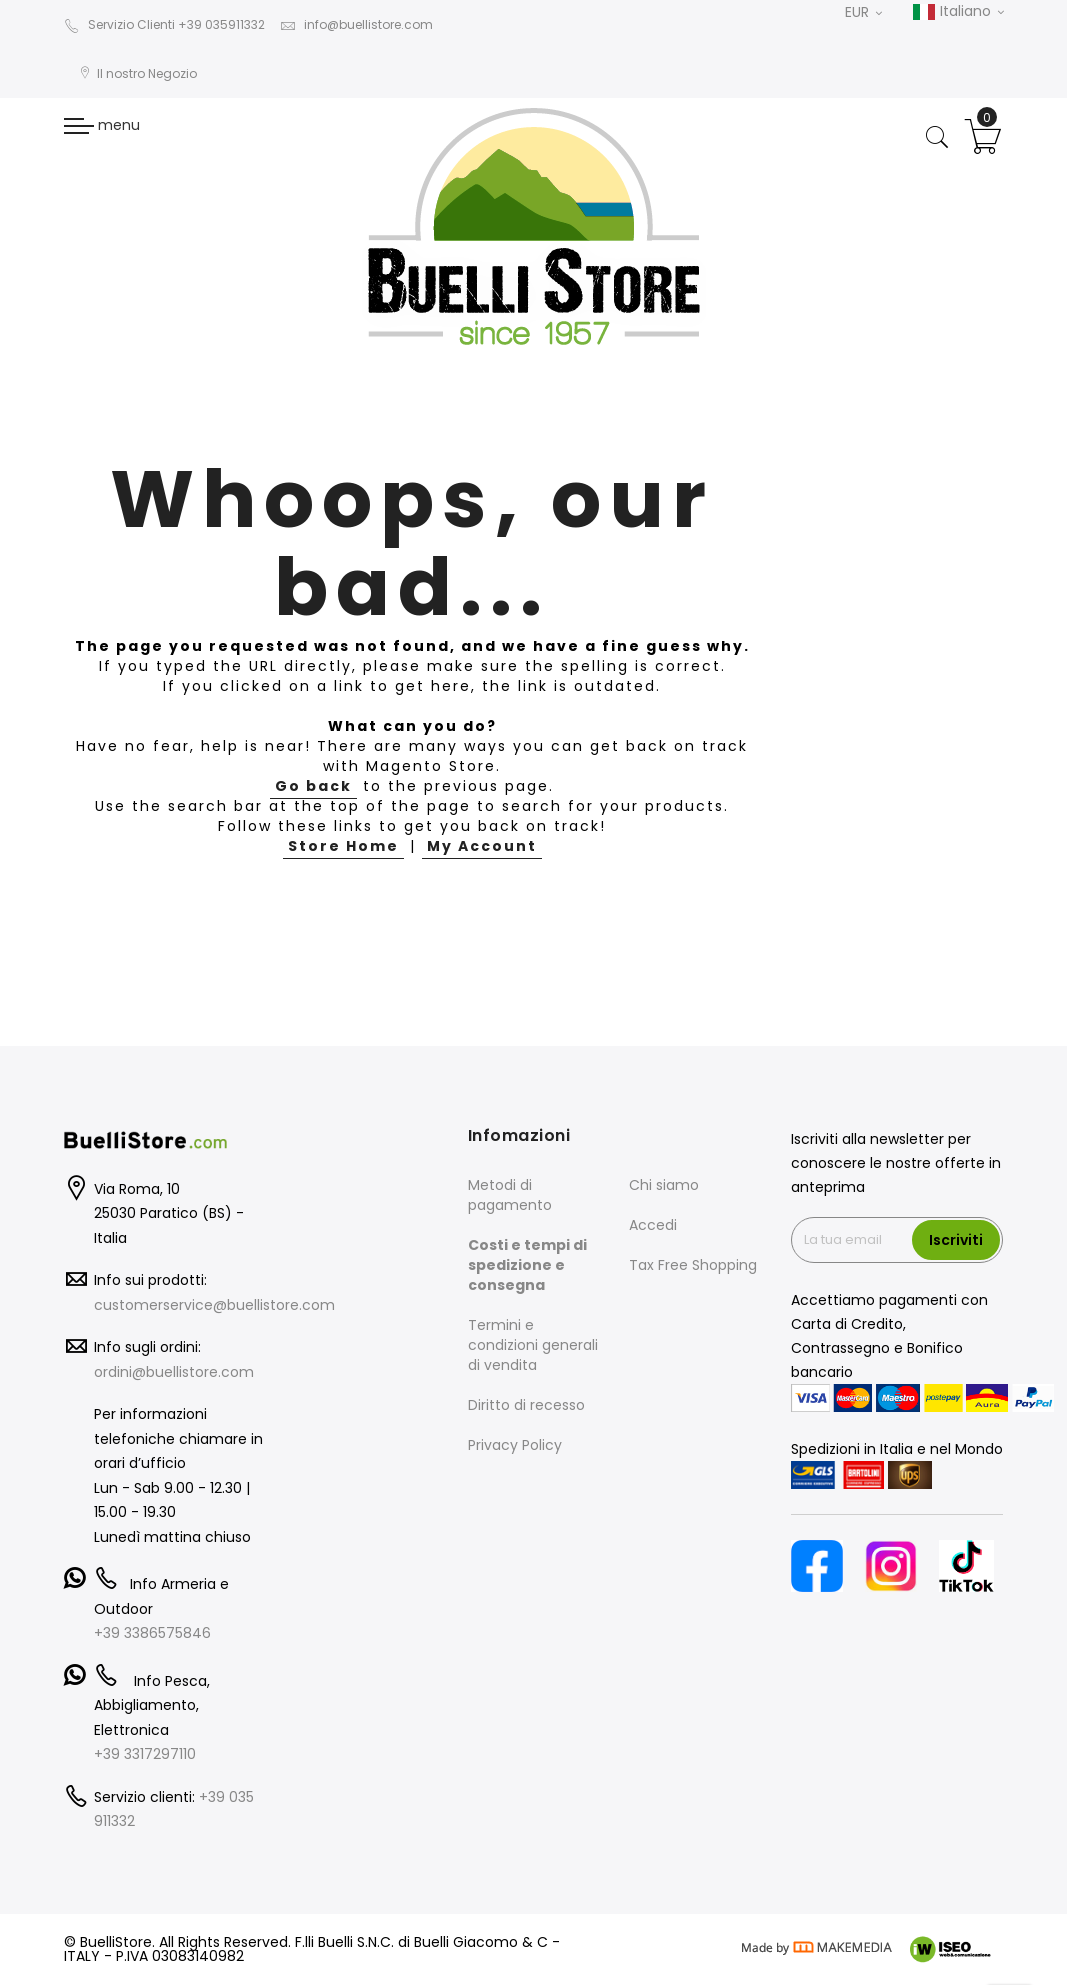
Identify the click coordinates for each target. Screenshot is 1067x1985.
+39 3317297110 (145, 1754)
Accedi (653, 1225)
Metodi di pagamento (510, 1195)
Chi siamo (664, 1185)
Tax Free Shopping (693, 1265)
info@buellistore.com (356, 24)
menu (102, 125)
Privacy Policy (515, 1445)
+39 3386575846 (152, 1633)
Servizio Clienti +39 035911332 (164, 24)
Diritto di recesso (526, 1405)
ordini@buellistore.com (174, 1372)
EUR (863, 12)
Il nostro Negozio (138, 73)
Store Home (343, 846)
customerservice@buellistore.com (214, 1305)
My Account (482, 846)
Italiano (958, 12)
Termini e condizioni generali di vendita (533, 1345)
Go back (313, 786)
